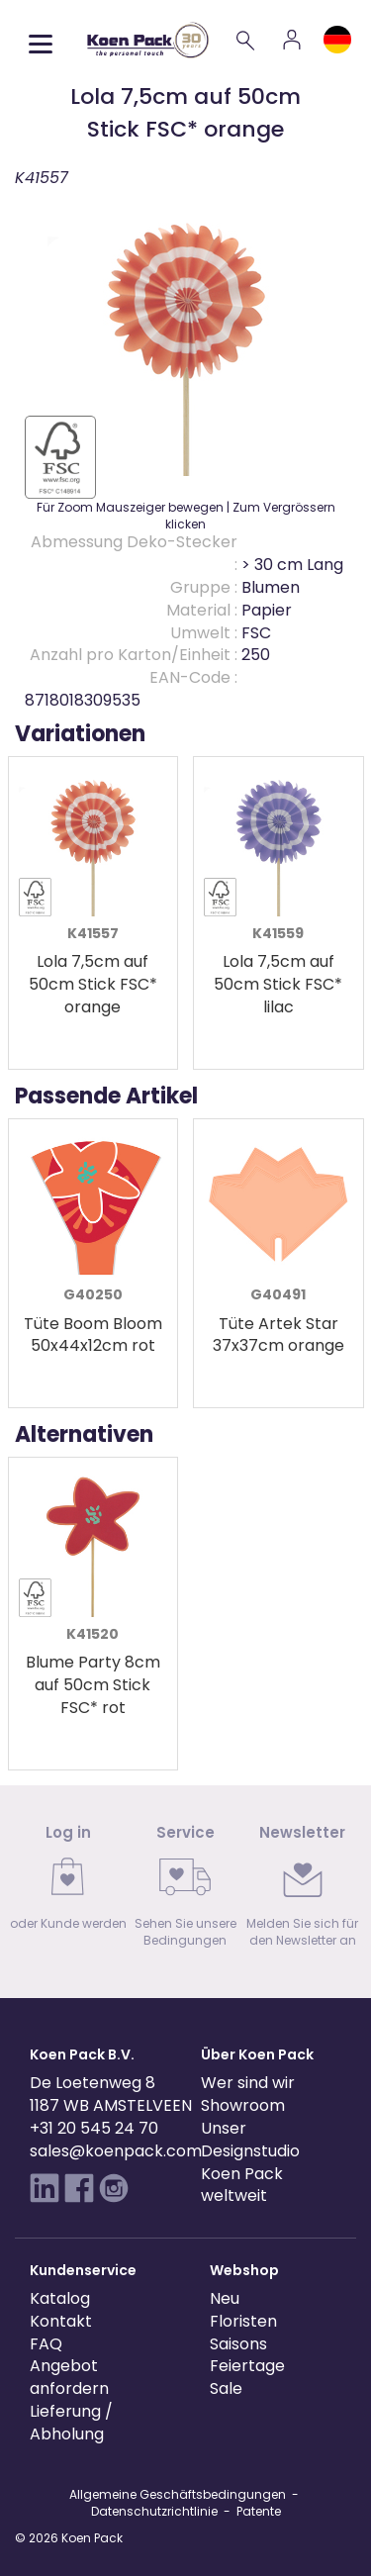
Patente (258, 2511)
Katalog (60, 2298)
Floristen (243, 2321)
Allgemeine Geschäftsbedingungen (177, 2494)
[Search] (246, 39)
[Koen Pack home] (148, 40)
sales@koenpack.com (116, 2151)
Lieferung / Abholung (71, 2422)
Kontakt (61, 2321)
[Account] (292, 39)
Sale (226, 2388)
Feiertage (247, 2365)
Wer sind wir (248, 2082)
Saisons (238, 2344)
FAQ (46, 2344)
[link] (68, 1883)
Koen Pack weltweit (242, 2185)
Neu (224, 2298)
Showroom (243, 2105)
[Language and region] (337, 39)
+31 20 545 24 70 (94, 2128)
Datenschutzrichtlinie (154, 2511)
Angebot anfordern (69, 2377)
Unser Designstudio (250, 2139)
